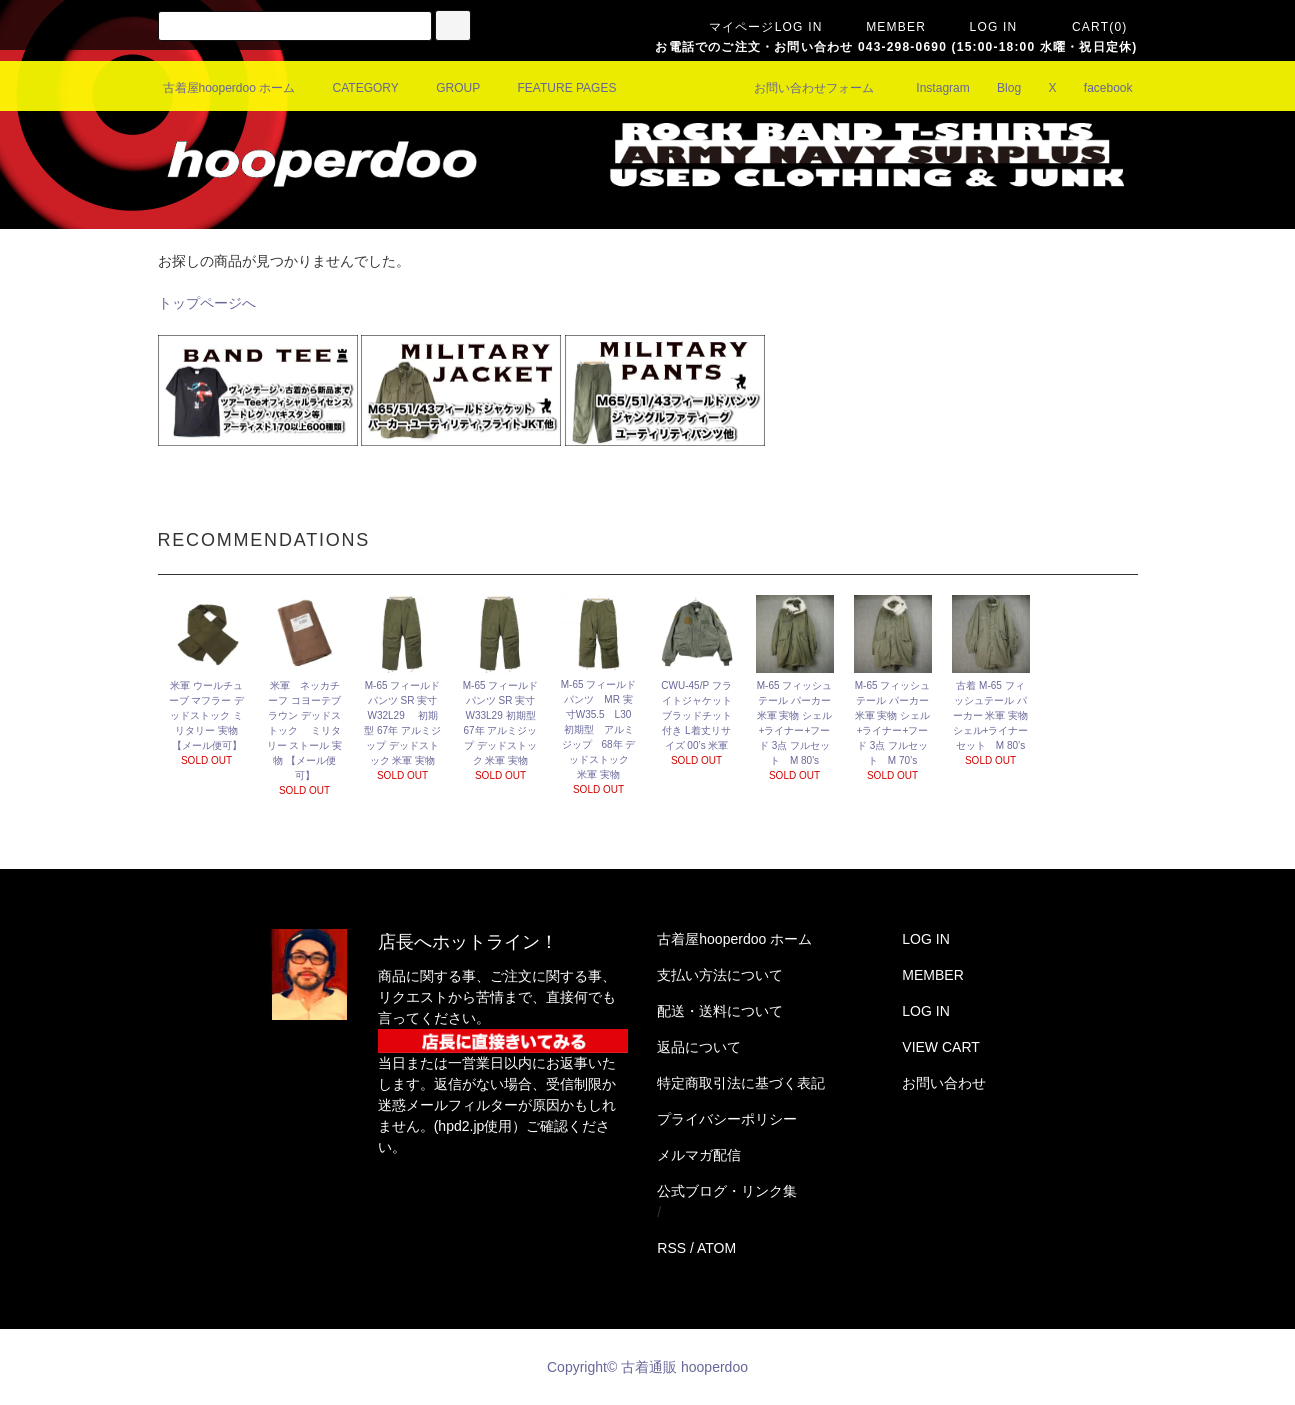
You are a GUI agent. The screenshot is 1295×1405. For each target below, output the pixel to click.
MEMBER (884, 27)
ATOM (716, 1248)
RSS (671, 1248)
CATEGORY (354, 88)
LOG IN (982, 27)
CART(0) (1088, 27)
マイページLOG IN (754, 27)
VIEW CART (941, 1047)
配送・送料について (720, 1011)
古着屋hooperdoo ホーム (229, 88)
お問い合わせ (944, 1083)
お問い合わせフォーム (802, 88)
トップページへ (207, 303)
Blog (997, 88)
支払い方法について (720, 975)
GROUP (446, 88)
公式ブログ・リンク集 (727, 1191)
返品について (699, 1047)
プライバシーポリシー (727, 1119)
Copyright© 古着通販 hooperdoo (649, 1367)
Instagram (930, 88)
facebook (1096, 88)
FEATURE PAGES (555, 88)
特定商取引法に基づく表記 (741, 1083)
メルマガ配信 (699, 1155)
